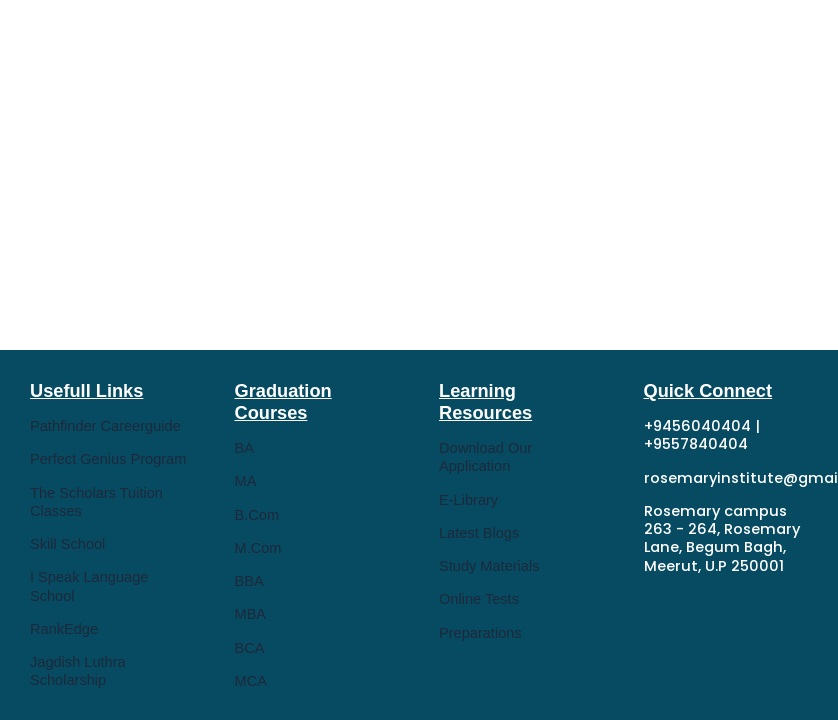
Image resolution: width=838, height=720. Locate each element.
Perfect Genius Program (108, 459)
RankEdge (64, 629)
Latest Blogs (479, 533)
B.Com (257, 515)
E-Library (468, 500)
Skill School (67, 544)
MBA (251, 614)
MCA (251, 681)
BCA (250, 648)
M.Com (258, 548)
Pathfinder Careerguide (105, 426)
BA (244, 448)
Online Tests (479, 599)
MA (246, 481)
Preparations (480, 633)
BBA (249, 581)
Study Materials (489, 566)
